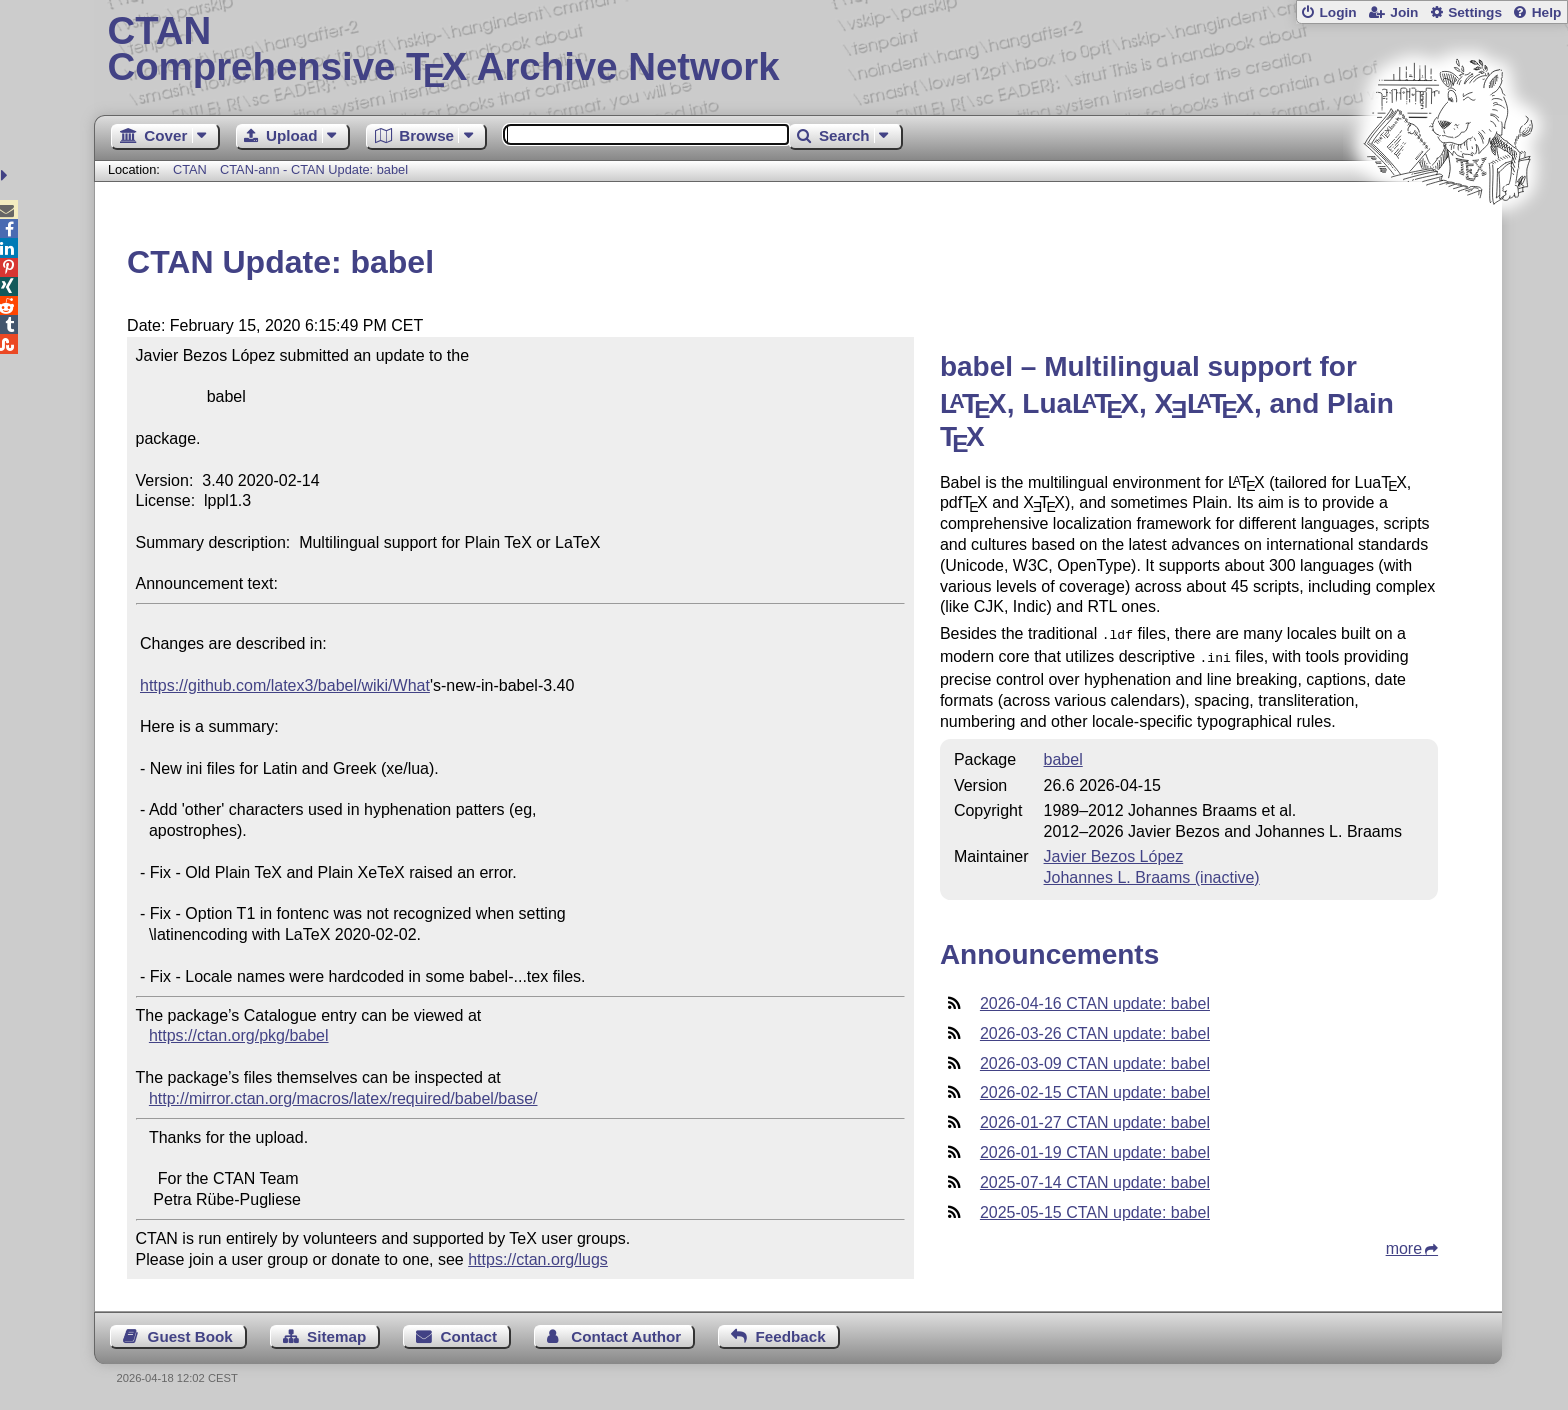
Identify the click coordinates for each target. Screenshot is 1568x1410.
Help (1547, 12)
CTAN (190, 169)
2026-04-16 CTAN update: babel (1095, 999)
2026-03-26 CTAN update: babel (1095, 1029)
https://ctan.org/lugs (538, 1259)
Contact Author (626, 1336)
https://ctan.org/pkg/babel (239, 1035)
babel (1063, 755)
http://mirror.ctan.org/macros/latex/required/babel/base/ (343, 1098)
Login (1337, 12)
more (1404, 1244)
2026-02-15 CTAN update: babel (1095, 1088)
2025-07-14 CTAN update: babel (1095, 1178)
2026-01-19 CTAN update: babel (1095, 1148)
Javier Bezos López (1114, 852)
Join (1404, 12)
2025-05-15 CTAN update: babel (1095, 1208)
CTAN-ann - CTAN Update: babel (314, 169)
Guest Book (190, 1336)
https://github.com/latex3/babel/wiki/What (285, 685)
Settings (1475, 12)
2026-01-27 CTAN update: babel (1095, 1118)
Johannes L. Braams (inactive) (1152, 873)
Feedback (791, 1336)
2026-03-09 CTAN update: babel (1095, 1059)
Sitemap (336, 1336)
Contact (469, 1336)
